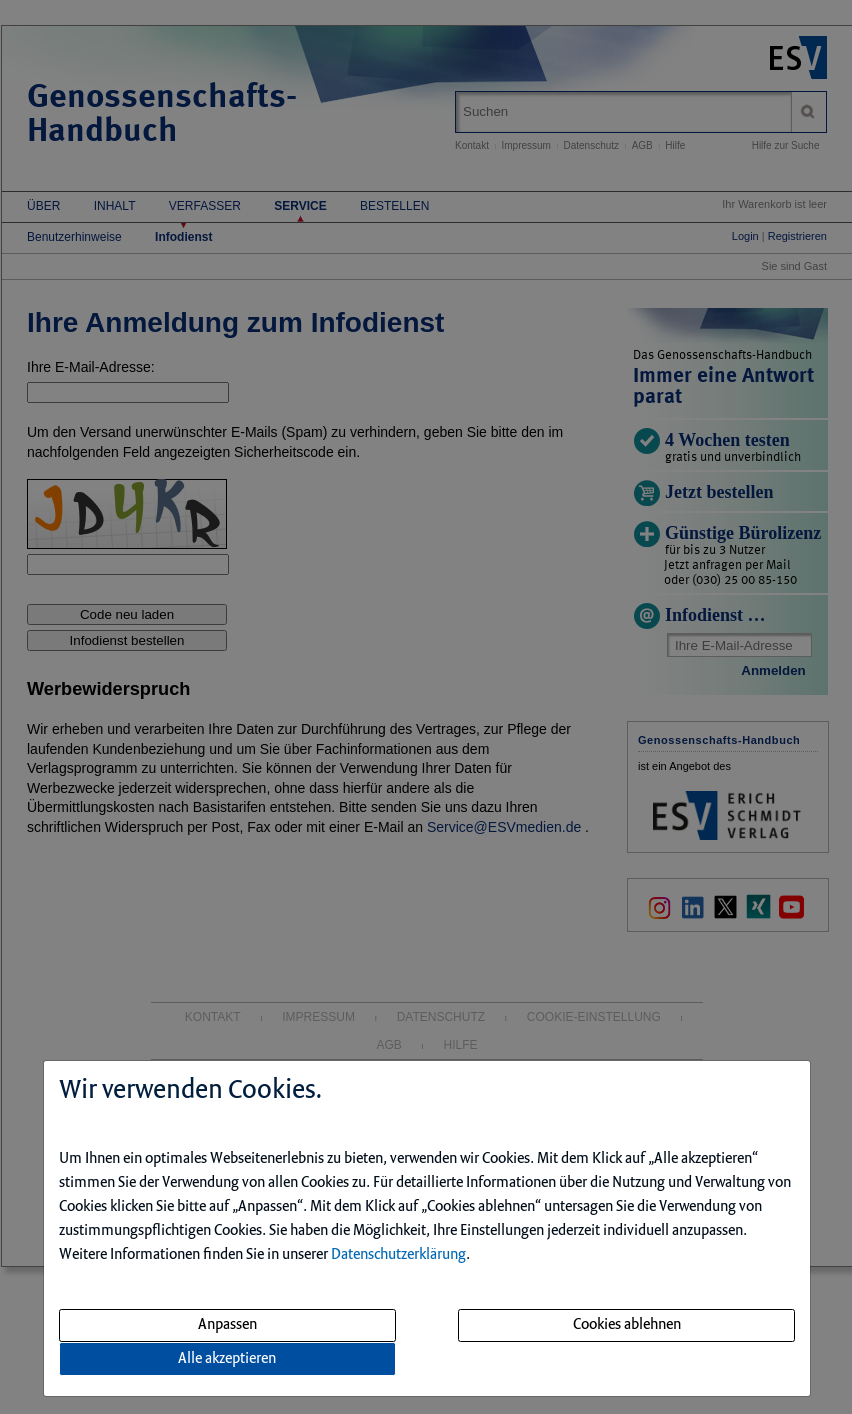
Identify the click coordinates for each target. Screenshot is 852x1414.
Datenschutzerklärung (398, 1255)
